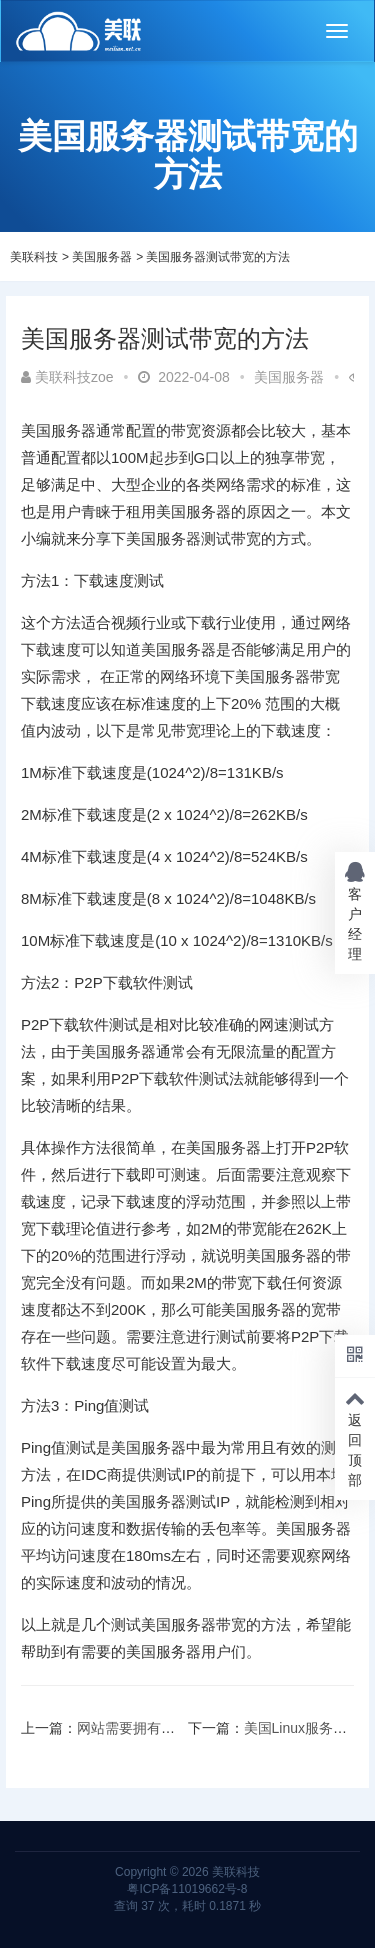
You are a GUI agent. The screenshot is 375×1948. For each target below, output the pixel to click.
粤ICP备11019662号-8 (187, 1889)
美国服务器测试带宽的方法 (218, 257)
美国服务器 (102, 257)
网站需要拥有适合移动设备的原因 (182, 1728)
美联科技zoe (67, 377)
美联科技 (34, 257)
